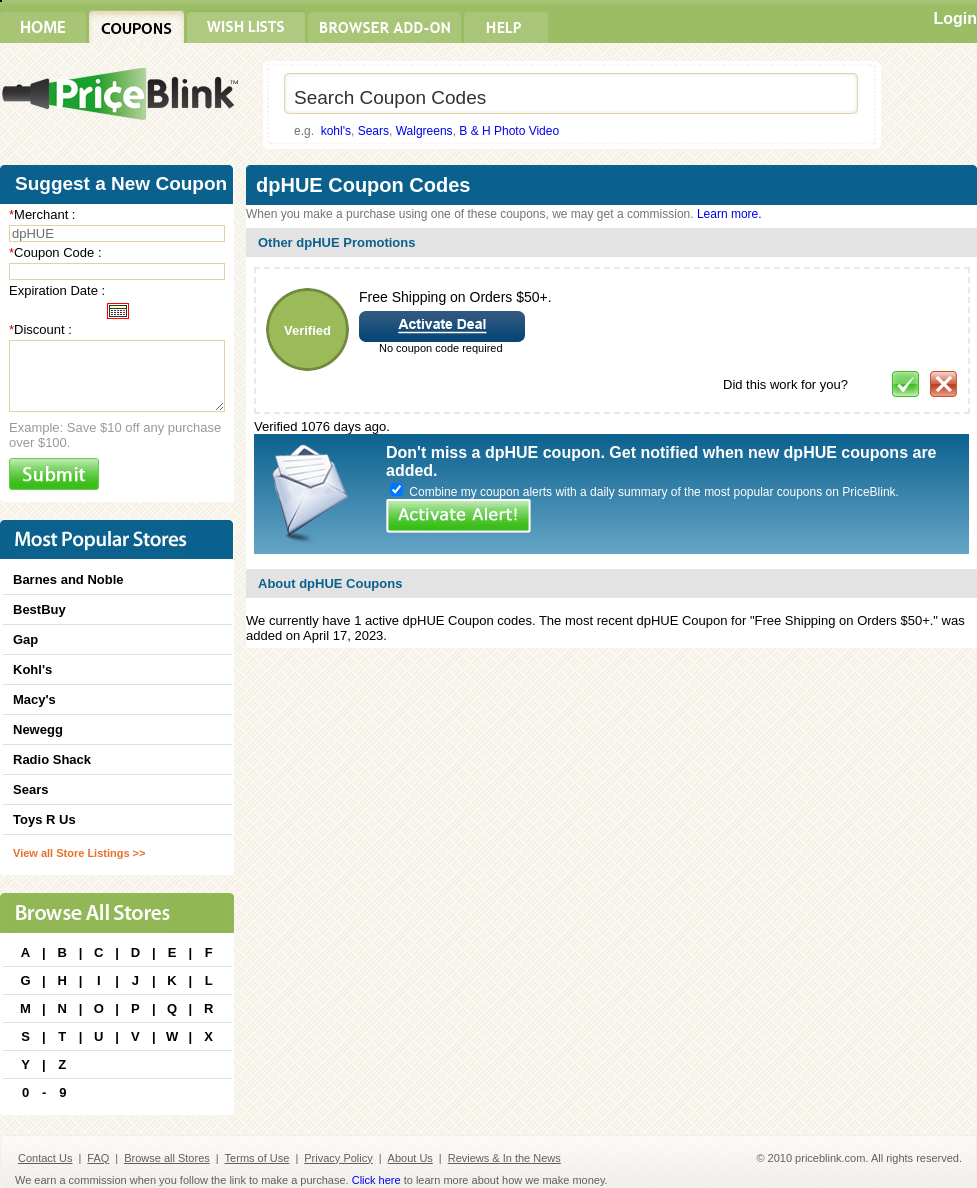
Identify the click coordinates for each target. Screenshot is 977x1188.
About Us (410, 1158)
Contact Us (45, 1158)
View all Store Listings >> (79, 853)
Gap (25, 639)
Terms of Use (257, 1158)
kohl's (336, 131)
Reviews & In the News (504, 1158)
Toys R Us (44, 819)
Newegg (38, 729)
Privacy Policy (338, 1158)
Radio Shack (52, 759)
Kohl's (32, 669)
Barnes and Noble (68, 579)
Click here (376, 1180)
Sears (373, 131)
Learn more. (729, 214)
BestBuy (39, 609)
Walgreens (424, 131)
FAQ (98, 1158)
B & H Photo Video (509, 131)
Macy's (34, 699)
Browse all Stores (167, 1158)
